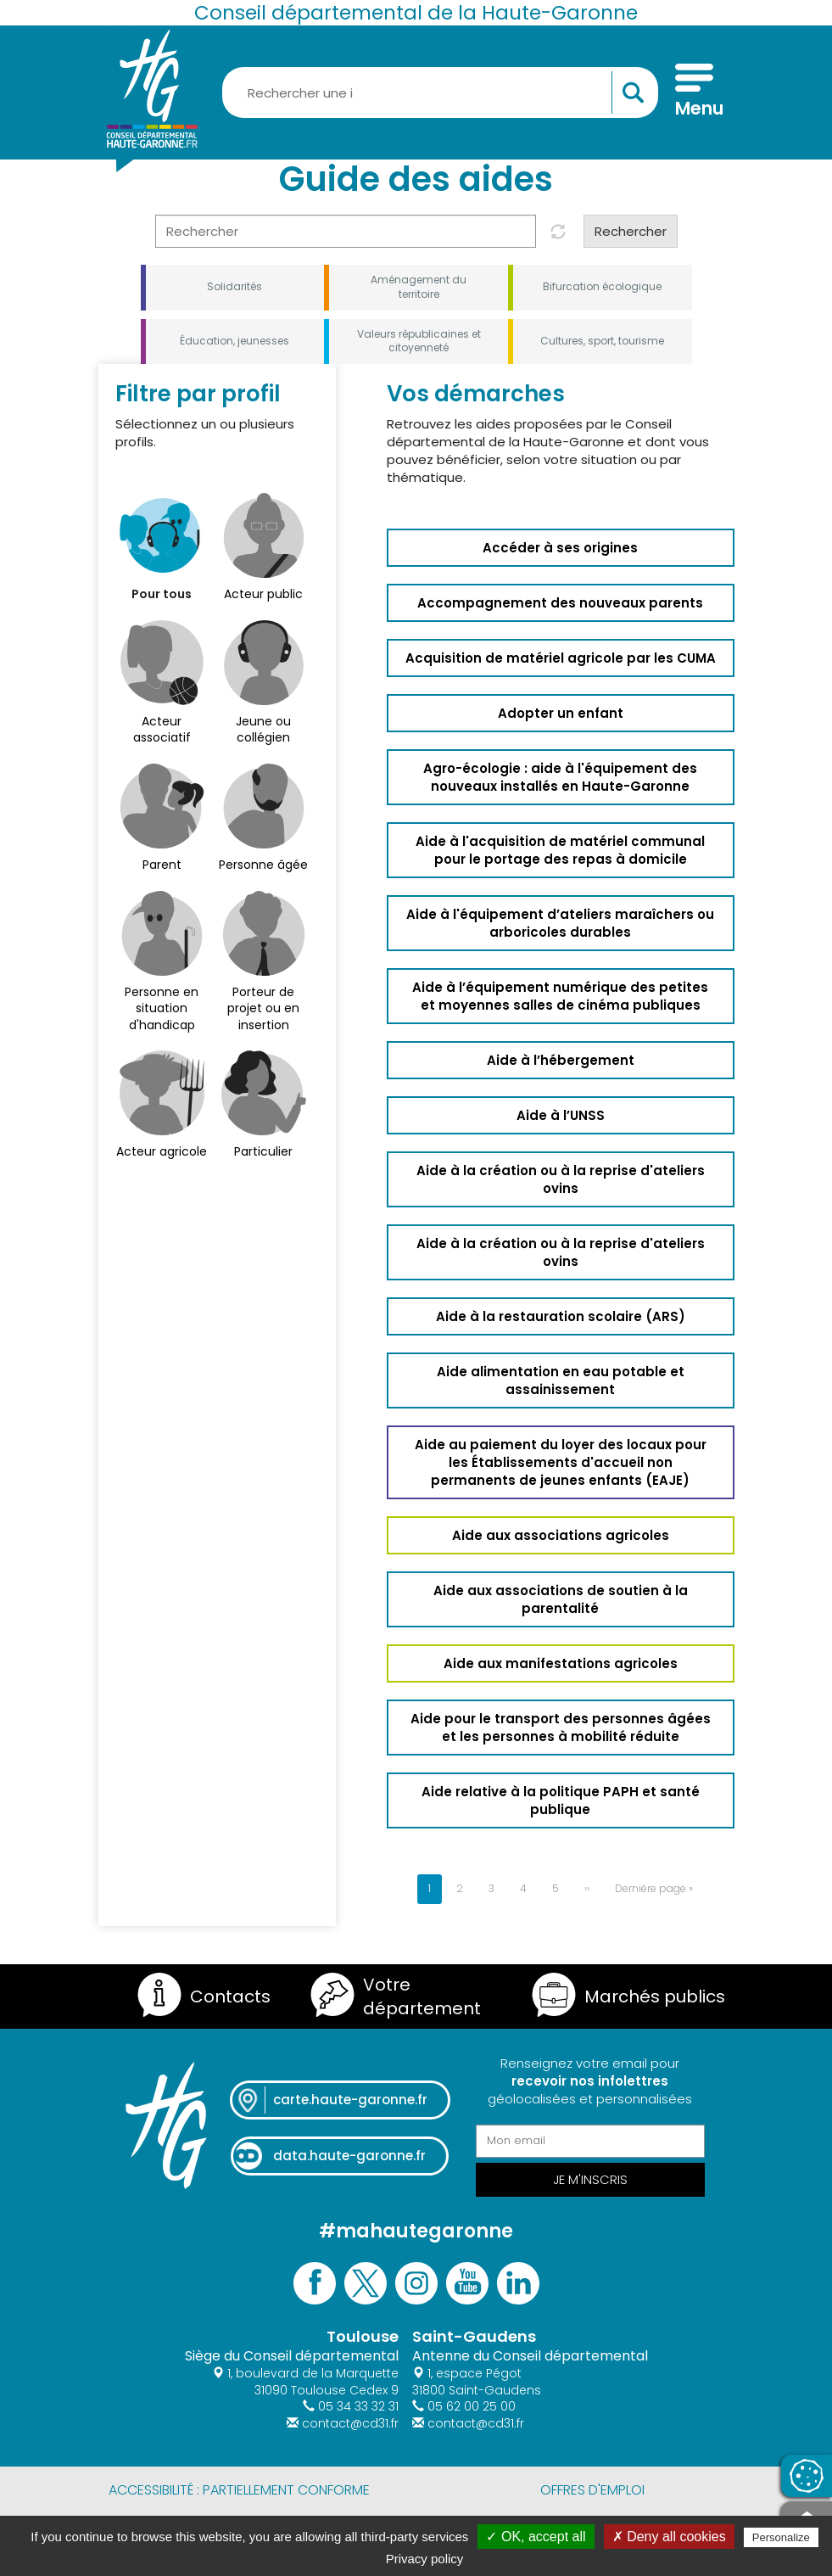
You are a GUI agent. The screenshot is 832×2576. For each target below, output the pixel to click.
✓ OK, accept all (535, 2536)
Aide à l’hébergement (560, 1060)
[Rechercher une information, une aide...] (439, 92)
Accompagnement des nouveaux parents (560, 603)
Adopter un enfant (560, 713)
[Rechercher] (345, 231)
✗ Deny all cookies (669, 2536)
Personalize (781, 2537)
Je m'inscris (590, 2179)
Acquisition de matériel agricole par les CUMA (560, 658)
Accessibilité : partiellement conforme (239, 2490)
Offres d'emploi (592, 2490)
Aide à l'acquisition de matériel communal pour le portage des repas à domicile (560, 850)
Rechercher (631, 231)
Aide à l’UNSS (561, 1115)
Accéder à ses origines (560, 548)
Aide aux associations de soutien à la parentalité (560, 1599)
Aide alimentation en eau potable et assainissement (560, 1380)
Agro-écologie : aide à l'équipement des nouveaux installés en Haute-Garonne (560, 777)
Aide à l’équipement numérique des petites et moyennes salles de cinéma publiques (560, 996)
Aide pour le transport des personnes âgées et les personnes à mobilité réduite (560, 1727)
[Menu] (694, 92)
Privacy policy (425, 2558)
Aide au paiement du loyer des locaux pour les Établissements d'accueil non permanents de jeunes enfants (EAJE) (560, 1462)
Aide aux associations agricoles (560, 1535)
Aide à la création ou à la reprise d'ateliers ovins (560, 1179)
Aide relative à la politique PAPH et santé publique (561, 1800)
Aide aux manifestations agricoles (561, 1663)
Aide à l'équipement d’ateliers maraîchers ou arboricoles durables (560, 923)
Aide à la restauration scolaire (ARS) (560, 1316)
